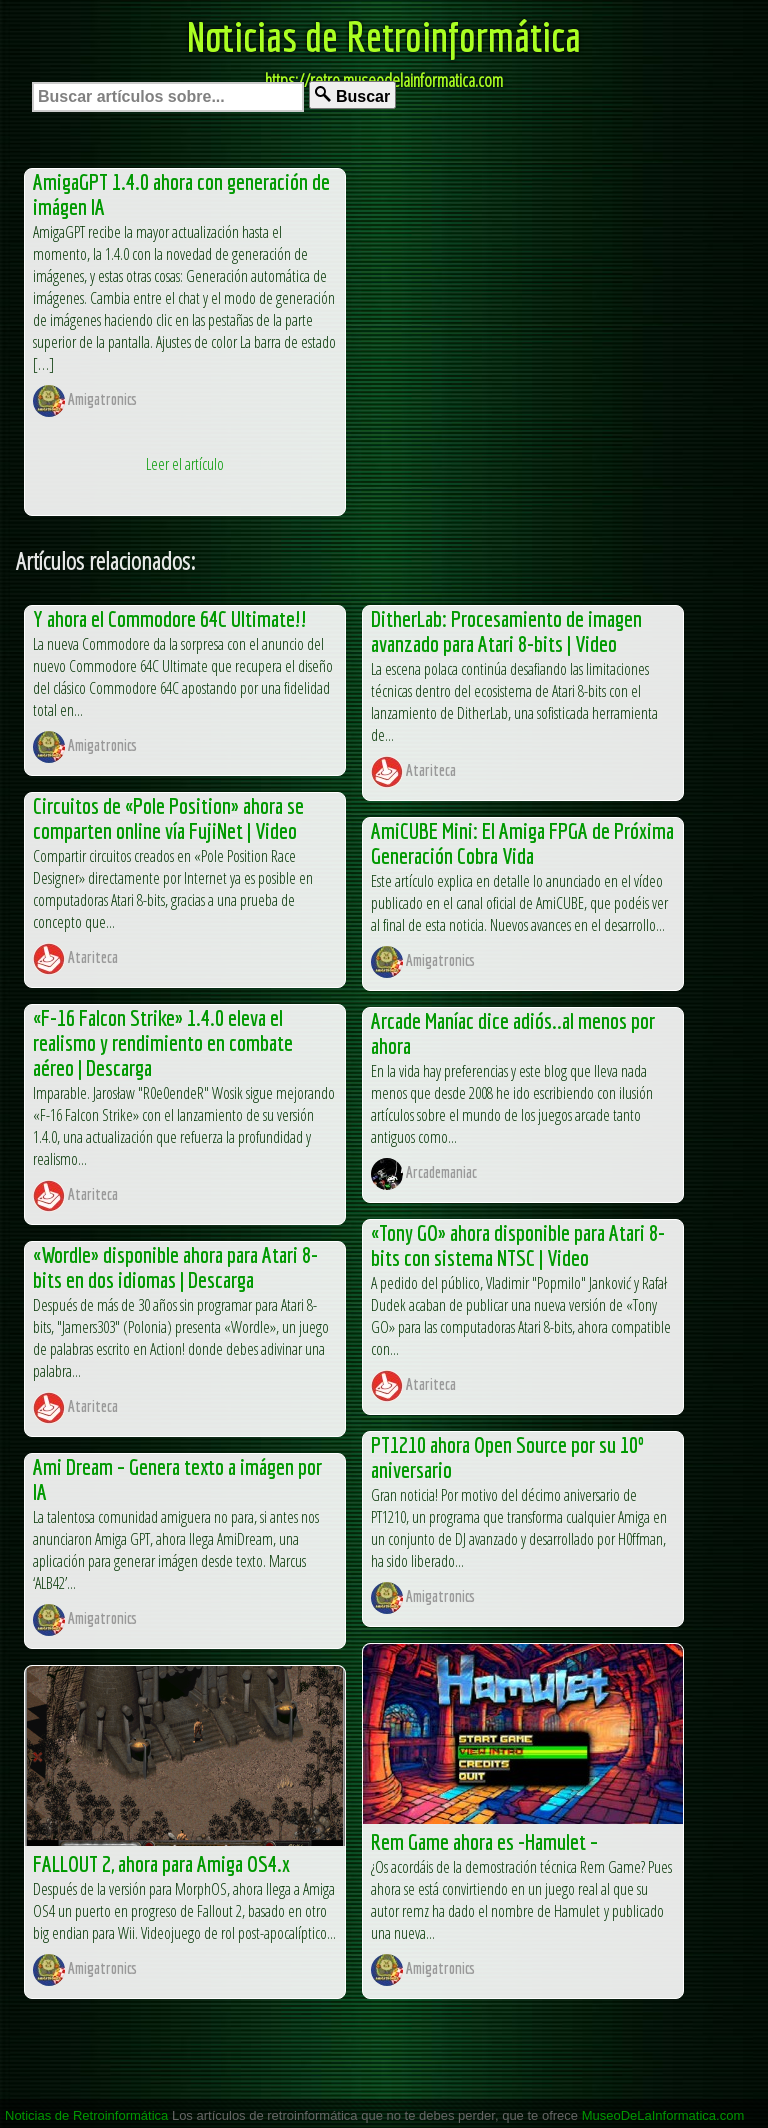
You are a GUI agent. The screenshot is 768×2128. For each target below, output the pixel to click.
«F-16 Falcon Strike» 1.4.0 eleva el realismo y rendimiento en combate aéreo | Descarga (163, 1042)
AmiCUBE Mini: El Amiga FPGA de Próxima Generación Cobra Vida (522, 843)
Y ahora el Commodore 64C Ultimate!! (170, 618)
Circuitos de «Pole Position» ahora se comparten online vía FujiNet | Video (168, 818)
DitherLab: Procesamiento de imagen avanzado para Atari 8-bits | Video (506, 631)
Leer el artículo (185, 464)
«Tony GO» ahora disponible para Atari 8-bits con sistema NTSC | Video (518, 1245)
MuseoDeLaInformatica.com (663, 2115)
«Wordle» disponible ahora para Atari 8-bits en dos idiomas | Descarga (175, 1267)
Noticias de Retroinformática (384, 36)
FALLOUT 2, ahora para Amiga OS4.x (161, 1863)
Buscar (352, 95)
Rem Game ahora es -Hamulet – (484, 1841)
